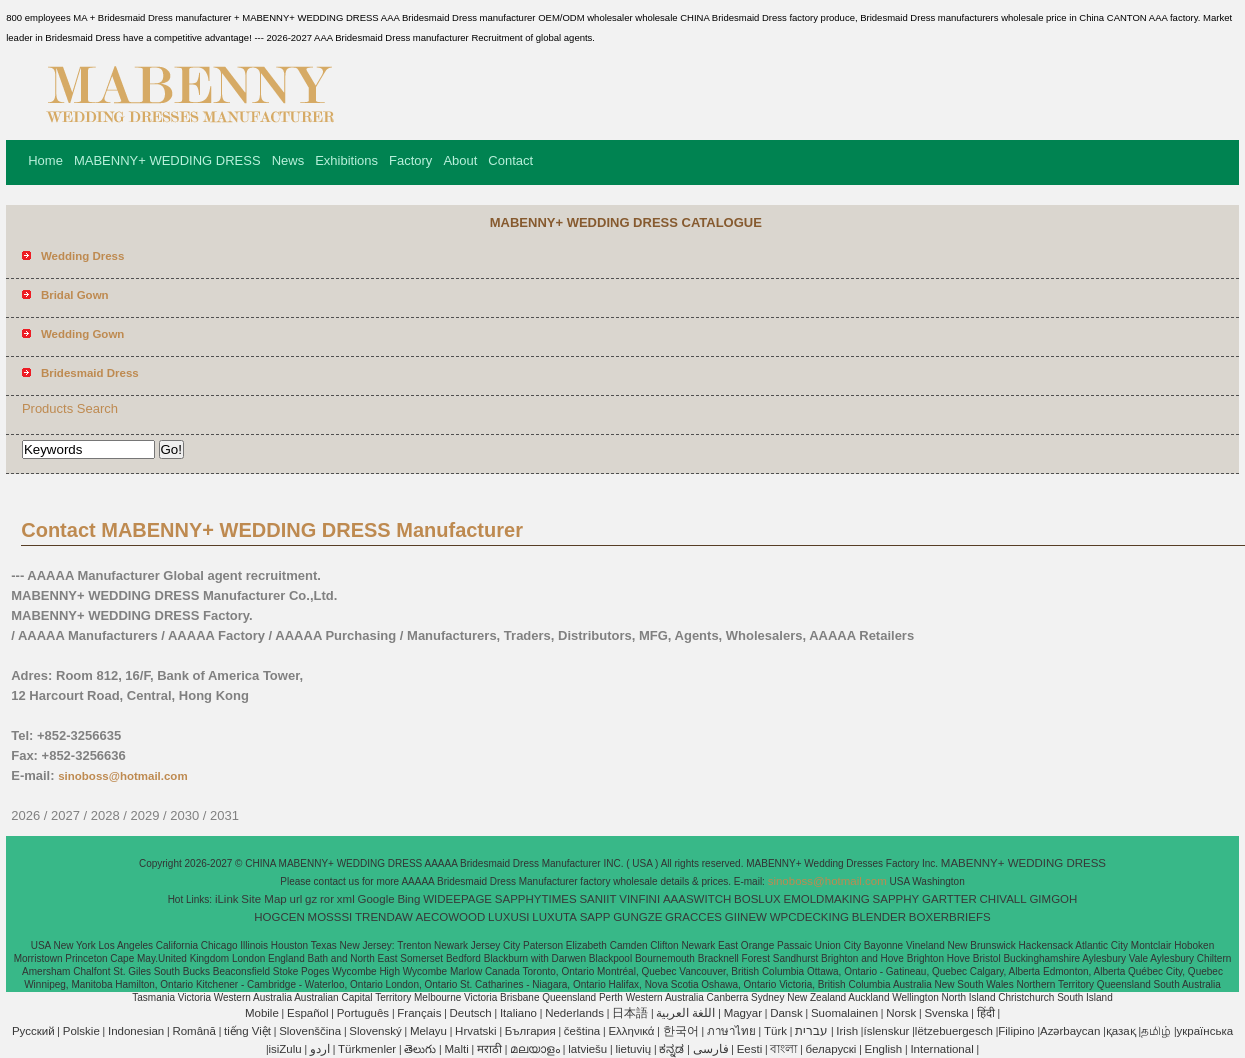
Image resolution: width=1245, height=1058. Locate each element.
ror (327, 899)
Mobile (262, 1013)
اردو (320, 1049)
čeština (582, 1031)
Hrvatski (476, 1031)
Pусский (33, 1031)
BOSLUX (757, 899)
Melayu (428, 1031)
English (884, 1049)
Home (45, 160)
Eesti (750, 1049)
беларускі (831, 1049)
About (460, 160)
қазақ (1121, 1031)
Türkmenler (367, 1049)
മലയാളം (535, 1049)
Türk (775, 1031)
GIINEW (746, 917)
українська (1205, 1031)
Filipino (1016, 1031)
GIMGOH (1053, 899)
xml (346, 899)
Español (308, 1013)
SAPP (595, 917)
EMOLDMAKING (827, 899)
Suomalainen (844, 1013)
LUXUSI (509, 917)
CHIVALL (1003, 899)
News (288, 160)
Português (363, 1013)
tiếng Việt (247, 1031)
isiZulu (284, 1049)
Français (419, 1013)
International (941, 1049)
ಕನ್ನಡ (671, 1049)
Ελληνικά (631, 1031)
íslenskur (886, 1031)
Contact (510, 160)
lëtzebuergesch (954, 1031)
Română (193, 1031)
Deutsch (471, 1013)
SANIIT (597, 899)
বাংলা (783, 1049)
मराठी (489, 1049)
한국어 (681, 1031)
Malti (457, 1049)
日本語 (630, 1013)
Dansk (786, 1013)
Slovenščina (310, 1031)
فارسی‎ (711, 1049)
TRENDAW (384, 917)
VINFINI (639, 899)
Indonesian (136, 1031)
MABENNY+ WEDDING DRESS (167, 160)
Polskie (81, 1031)
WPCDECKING (809, 917)
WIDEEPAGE (457, 899)
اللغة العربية (685, 1013)
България (530, 1031)
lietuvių (633, 1049)
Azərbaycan (1070, 1031)
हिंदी (986, 1013)
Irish (847, 1031)
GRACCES (693, 917)
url (296, 899)
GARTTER (949, 899)
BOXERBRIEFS (950, 917)
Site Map (263, 899)
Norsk (901, 1013)
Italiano (518, 1013)
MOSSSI (330, 917)
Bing (408, 899)
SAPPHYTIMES (536, 899)
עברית (811, 1031)
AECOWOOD (451, 917)
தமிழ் (1156, 1031)
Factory (410, 160)
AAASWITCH (697, 899)
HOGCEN (279, 917)
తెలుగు (420, 1049)
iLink (227, 899)
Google (376, 899)
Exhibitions (346, 160)
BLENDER (879, 917)
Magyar (743, 1013)
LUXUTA (554, 917)
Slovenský (375, 1031)
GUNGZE (637, 917)
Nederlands (574, 1013)
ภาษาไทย (731, 1031)
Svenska (946, 1013)
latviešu (587, 1049)
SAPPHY (896, 899)
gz (311, 899)
